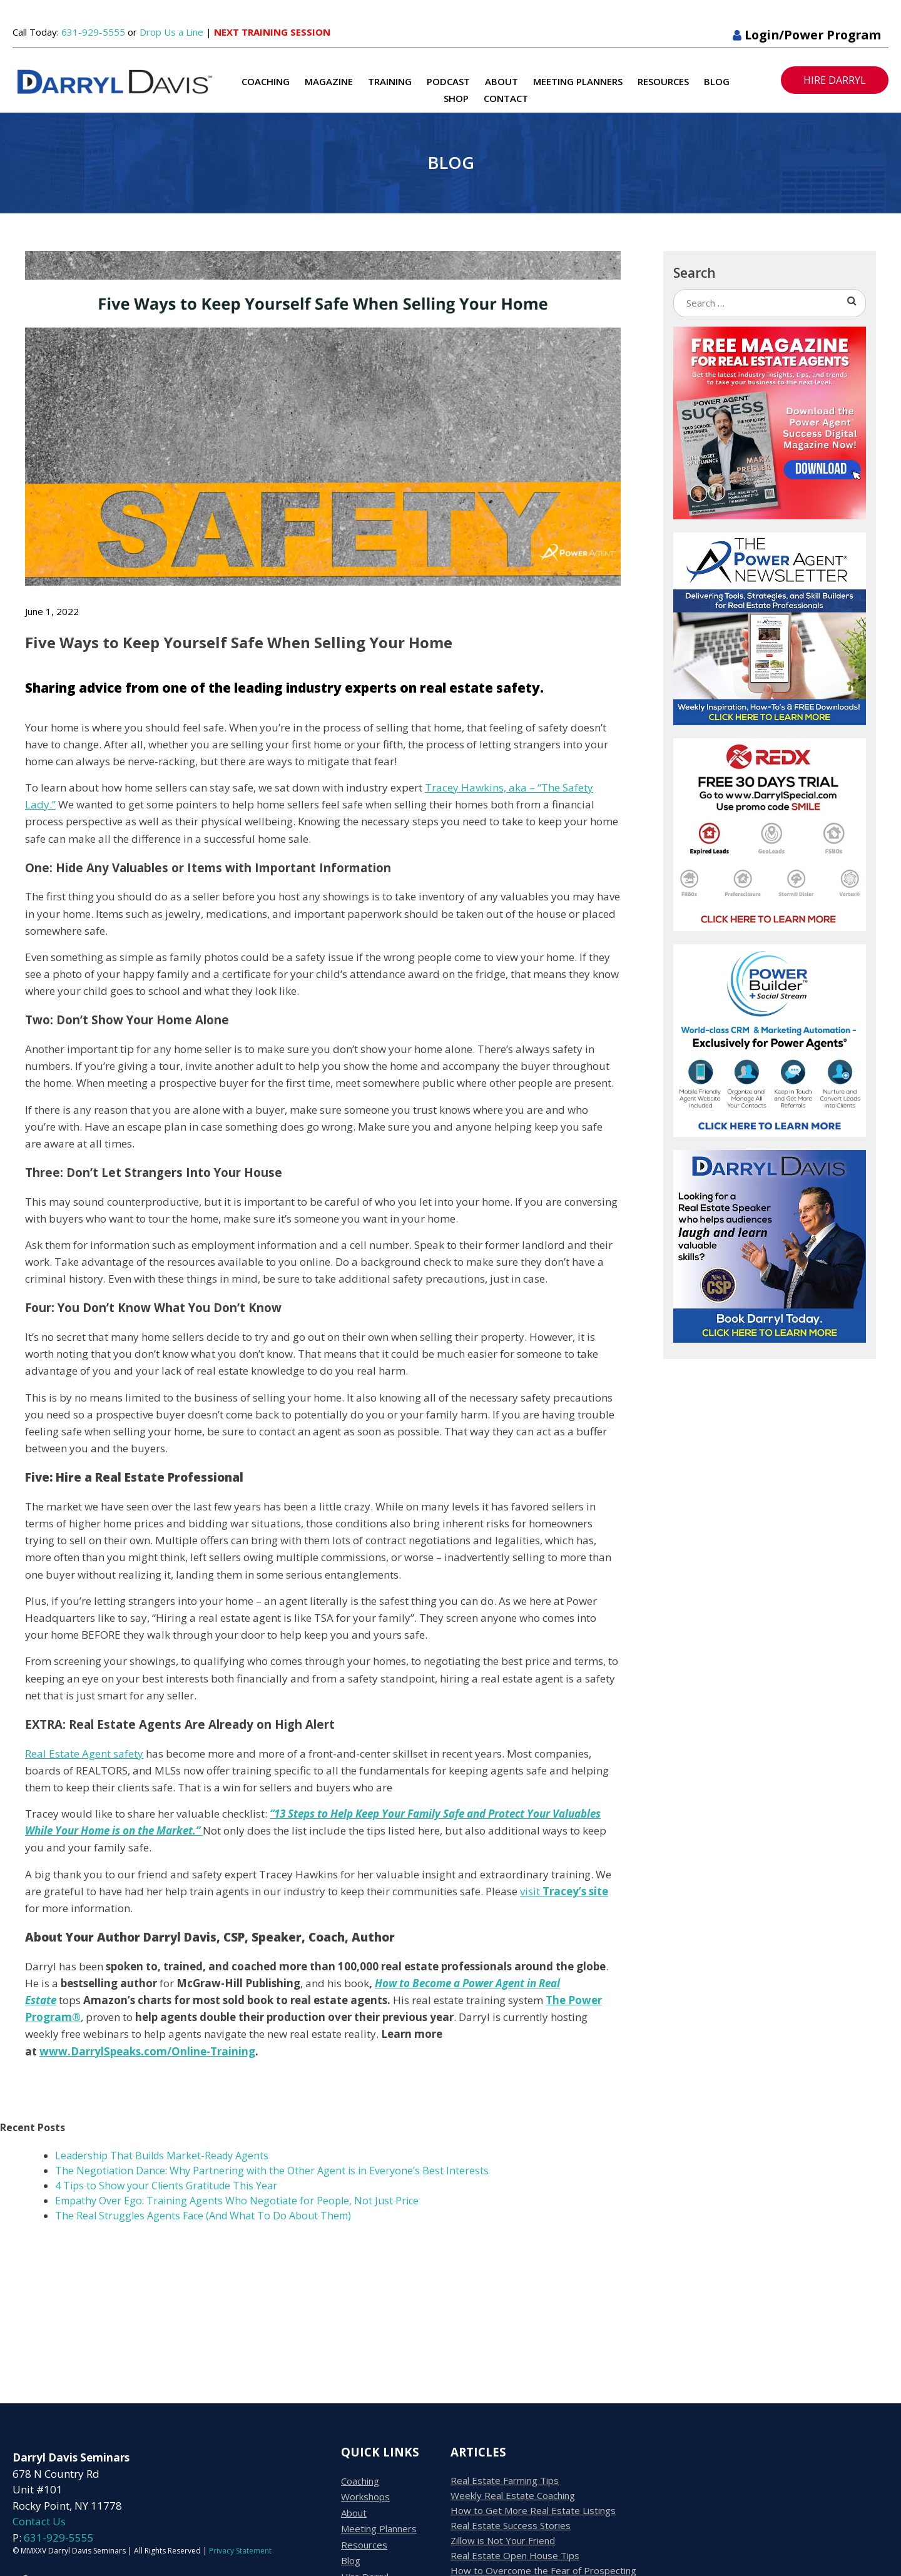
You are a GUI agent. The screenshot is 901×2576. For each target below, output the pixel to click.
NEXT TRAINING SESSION (272, 32)
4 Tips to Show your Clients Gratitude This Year (166, 2185)
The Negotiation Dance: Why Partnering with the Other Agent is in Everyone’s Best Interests (273, 2170)
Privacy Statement (240, 2550)
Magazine (329, 81)
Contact (506, 98)
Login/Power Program (807, 34)
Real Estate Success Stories (510, 2525)
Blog (717, 81)
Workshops (365, 2496)
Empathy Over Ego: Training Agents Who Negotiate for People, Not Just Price (237, 2200)
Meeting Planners (578, 81)
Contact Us (39, 2521)
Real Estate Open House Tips (514, 2555)
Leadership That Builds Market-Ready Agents (161, 2155)
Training (390, 81)
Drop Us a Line (171, 32)
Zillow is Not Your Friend (502, 2540)
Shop (456, 98)
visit (564, 1891)
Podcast (448, 81)
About (501, 81)
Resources (663, 81)
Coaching (266, 81)
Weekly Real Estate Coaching (512, 2495)
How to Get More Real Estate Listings (533, 2510)
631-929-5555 (93, 32)
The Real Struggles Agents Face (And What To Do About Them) (203, 2215)
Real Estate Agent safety (84, 1753)
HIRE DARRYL (834, 80)
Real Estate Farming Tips (504, 2480)
